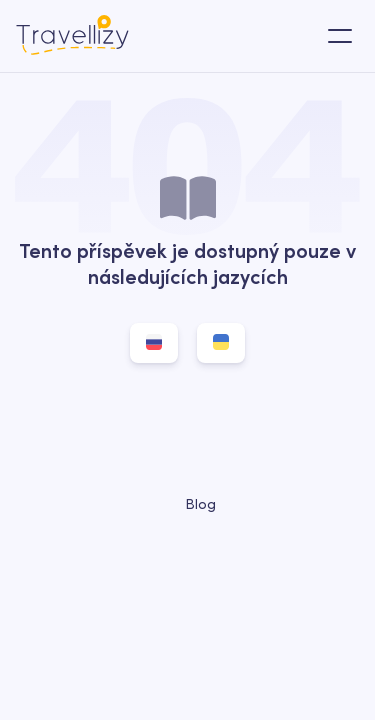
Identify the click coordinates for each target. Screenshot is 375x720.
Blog (188, 504)
